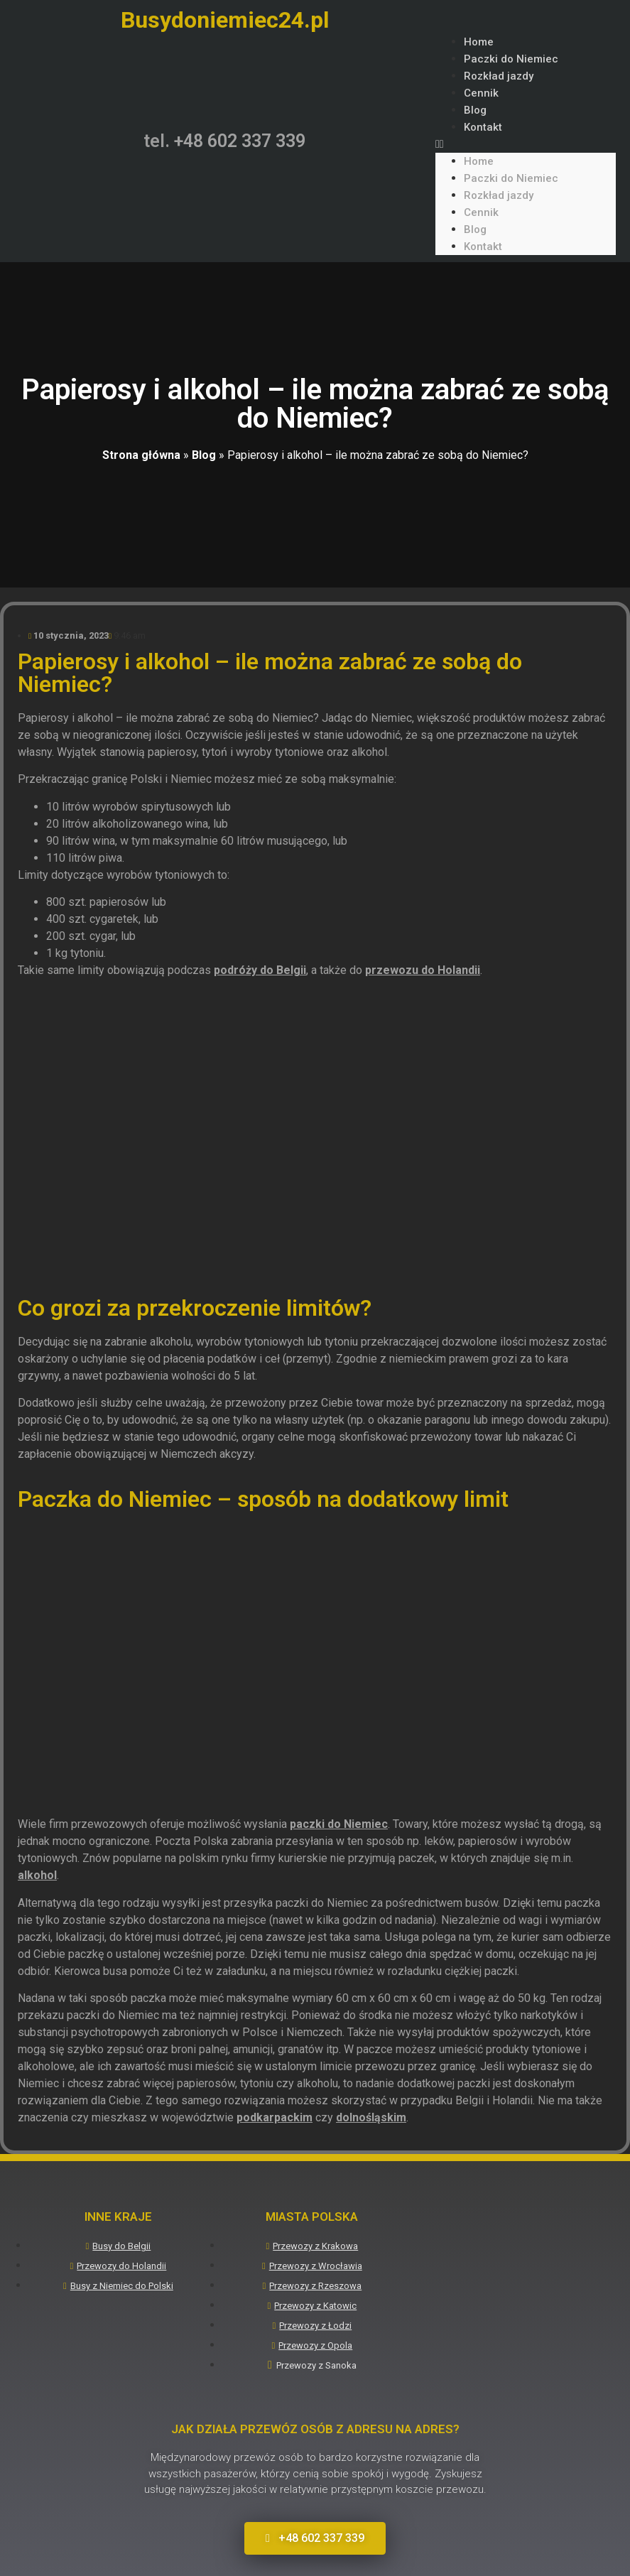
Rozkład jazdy (498, 76)
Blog (475, 110)
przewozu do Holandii (422, 970)
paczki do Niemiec (339, 1824)
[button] (525, 144)
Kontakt (483, 127)
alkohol (37, 1875)
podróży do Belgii (260, 970)
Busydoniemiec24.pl (225, 19)
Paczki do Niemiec (511, 59)
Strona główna (141, 455)
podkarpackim (275, 2117)
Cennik (481, 93)
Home (479, 42)
